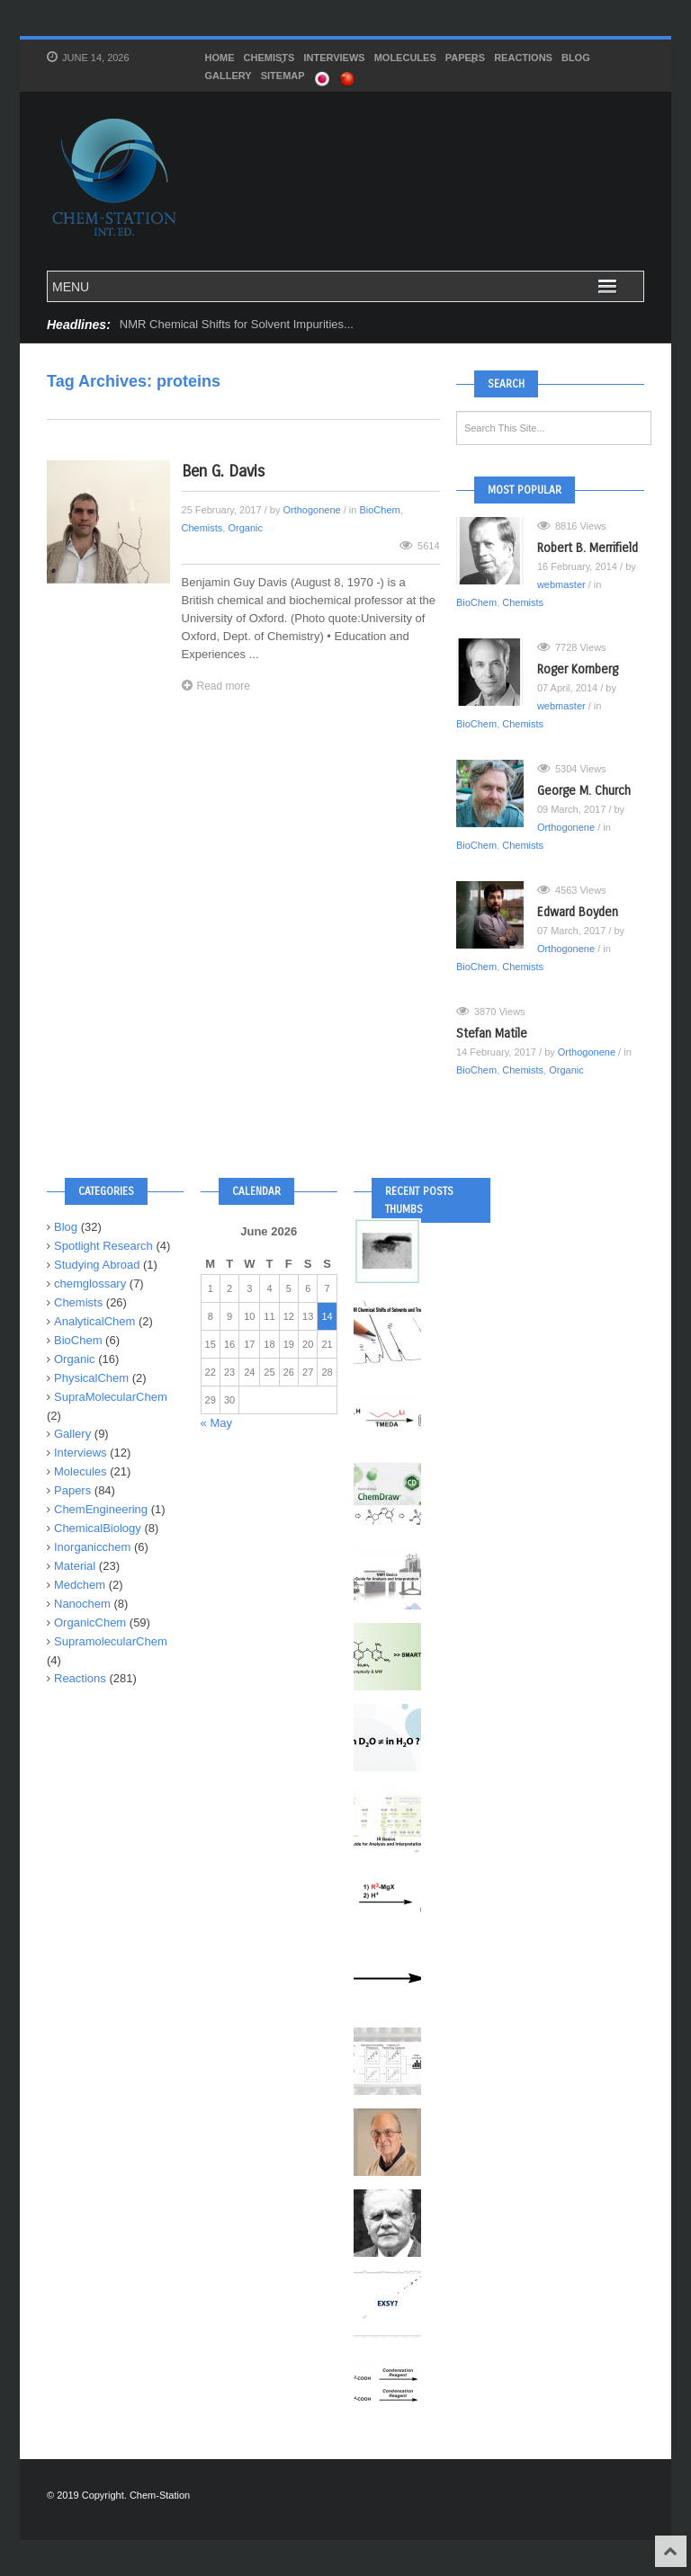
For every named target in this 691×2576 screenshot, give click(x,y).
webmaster (561, 584)
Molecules (405, 57)
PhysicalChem (91, 1378)
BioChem (379, 509)
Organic (245, 527)
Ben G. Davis (223, 471)
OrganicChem (90, 1622)
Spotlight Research (103, 1245)
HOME (220, 57)
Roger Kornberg (577, 669)
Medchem (79, 1584)
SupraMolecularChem (110, 1397)
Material (74, 1566)
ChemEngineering (101, 1509)
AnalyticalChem (94, 1321)
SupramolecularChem (110, 1641)
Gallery (228, 75)
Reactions (523, 57)
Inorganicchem (92, 1547)
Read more (216, 685)
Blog (575, 57)
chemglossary (90, 1283)
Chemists (269, 59)
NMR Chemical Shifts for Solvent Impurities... (237, 324)
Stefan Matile (491, 1033)
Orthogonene (311, 509)
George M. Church (584, 790)
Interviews (333, 57)
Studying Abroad (96, 1264)
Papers (465, 59)
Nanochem (82, 1603)
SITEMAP (283, 75)
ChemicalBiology (97, 1528)
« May (216, 1423)
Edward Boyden (577, 912)
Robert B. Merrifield (587, 548)
